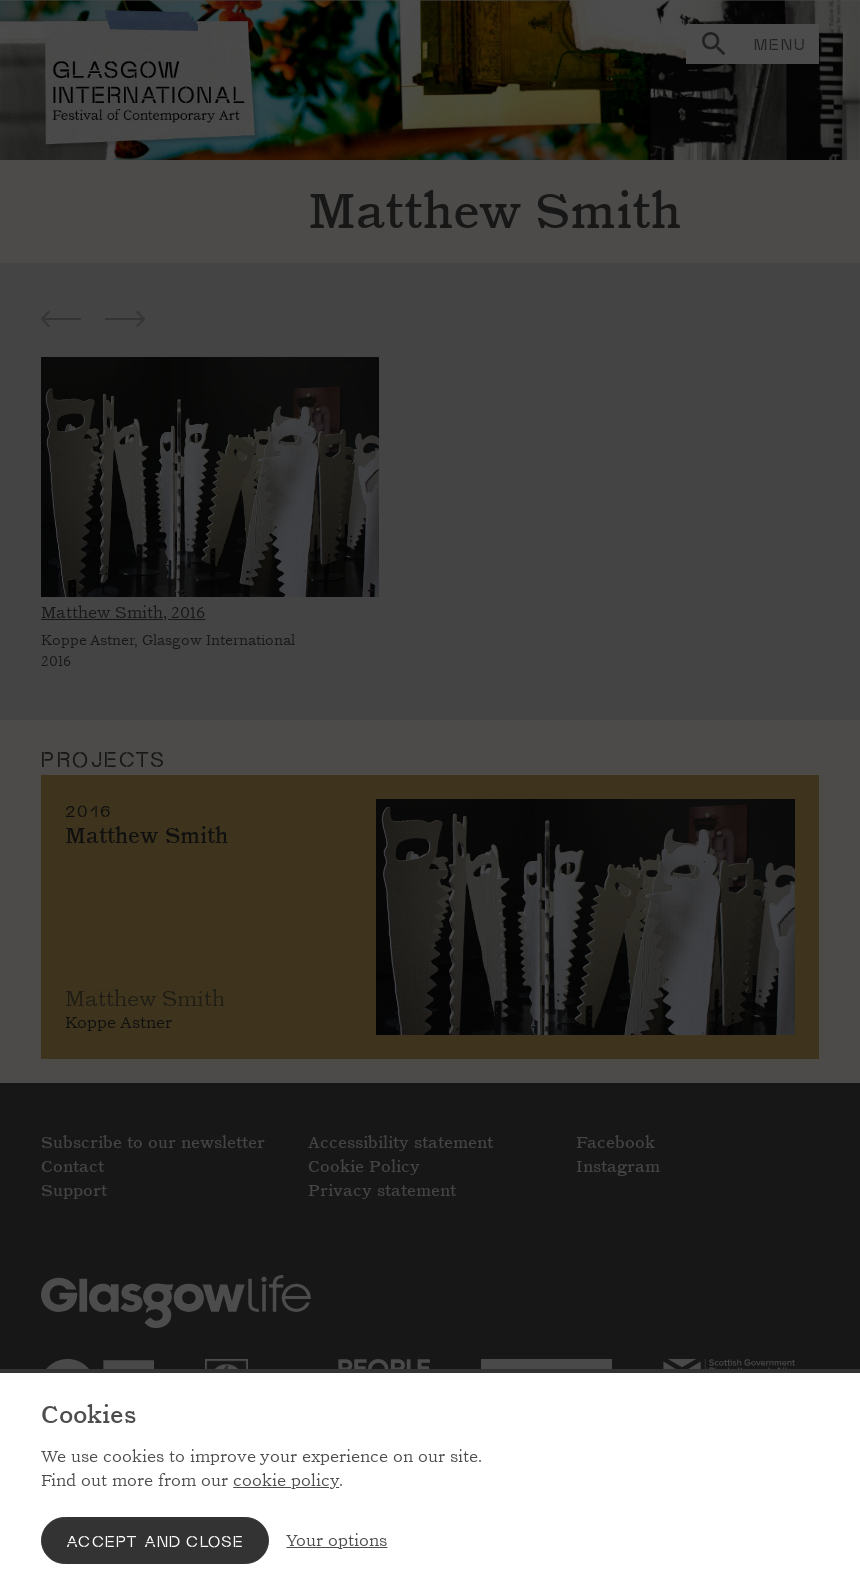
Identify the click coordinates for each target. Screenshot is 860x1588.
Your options (336, 1540)
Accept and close (155, 1540)
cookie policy (286, 1480)
